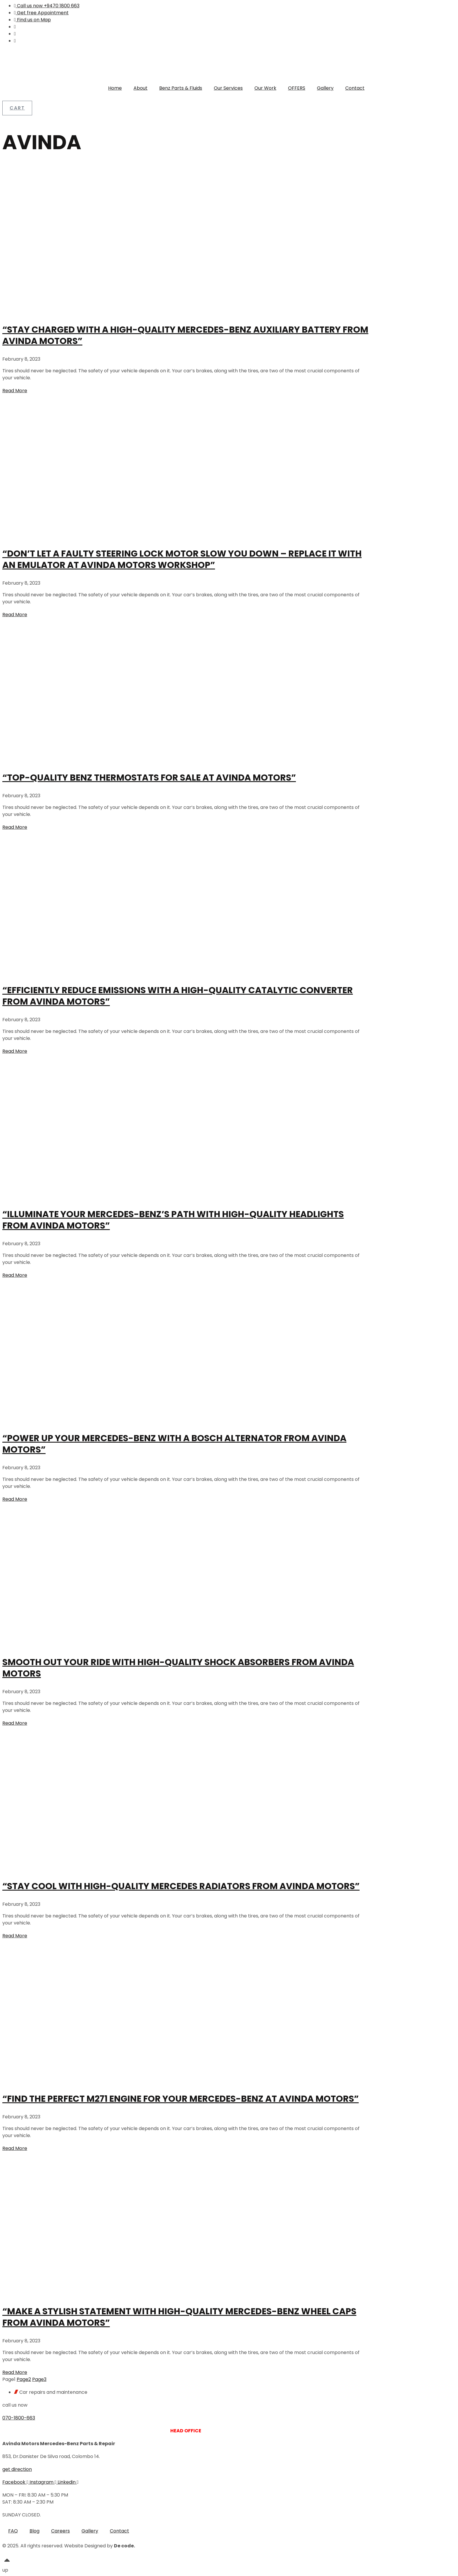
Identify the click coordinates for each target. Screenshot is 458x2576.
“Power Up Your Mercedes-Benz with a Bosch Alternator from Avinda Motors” (174, 1444)
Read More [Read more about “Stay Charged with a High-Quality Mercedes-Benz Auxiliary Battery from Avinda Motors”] (14, 390)
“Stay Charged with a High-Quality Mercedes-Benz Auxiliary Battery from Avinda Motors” (185, 335)
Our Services (228, 88)
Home (115, 88)
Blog (34, 2531)
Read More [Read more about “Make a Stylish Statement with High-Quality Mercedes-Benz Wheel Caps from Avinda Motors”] (14, 2372)
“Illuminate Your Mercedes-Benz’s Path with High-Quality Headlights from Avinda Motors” (173, 1220)
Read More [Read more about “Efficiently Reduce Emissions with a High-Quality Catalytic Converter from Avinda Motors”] (14, 1051)
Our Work (265, 88)
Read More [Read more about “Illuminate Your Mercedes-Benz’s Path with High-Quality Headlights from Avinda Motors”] (14, 1275)
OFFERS (296, 88)
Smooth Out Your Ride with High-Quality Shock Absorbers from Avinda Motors (178, 1668)
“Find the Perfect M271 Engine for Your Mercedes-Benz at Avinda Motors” (180, 2099)
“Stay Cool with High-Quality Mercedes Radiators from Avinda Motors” (181, 1886)
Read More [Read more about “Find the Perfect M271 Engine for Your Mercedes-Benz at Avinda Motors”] (14, 2148)
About (140, 88)
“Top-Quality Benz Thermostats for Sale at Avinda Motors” (149, 778)
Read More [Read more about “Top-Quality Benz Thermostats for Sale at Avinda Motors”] (14, 827)
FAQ (13, 2531)
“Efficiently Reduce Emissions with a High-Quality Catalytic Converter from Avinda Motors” (177, 996)
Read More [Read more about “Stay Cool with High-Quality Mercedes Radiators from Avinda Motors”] (14, 1935)
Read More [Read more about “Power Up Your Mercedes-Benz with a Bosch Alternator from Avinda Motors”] (14, 1499)
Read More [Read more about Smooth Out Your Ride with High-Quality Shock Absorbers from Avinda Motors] (14, 1723)
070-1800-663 (18, 2418)
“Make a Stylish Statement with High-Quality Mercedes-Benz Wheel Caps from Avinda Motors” (179, 2317)
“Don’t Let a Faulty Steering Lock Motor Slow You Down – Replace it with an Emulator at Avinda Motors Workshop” (182, 559)
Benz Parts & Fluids (180, 88)
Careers (60, 2531)
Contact (355, 88)
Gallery (325, 88)
